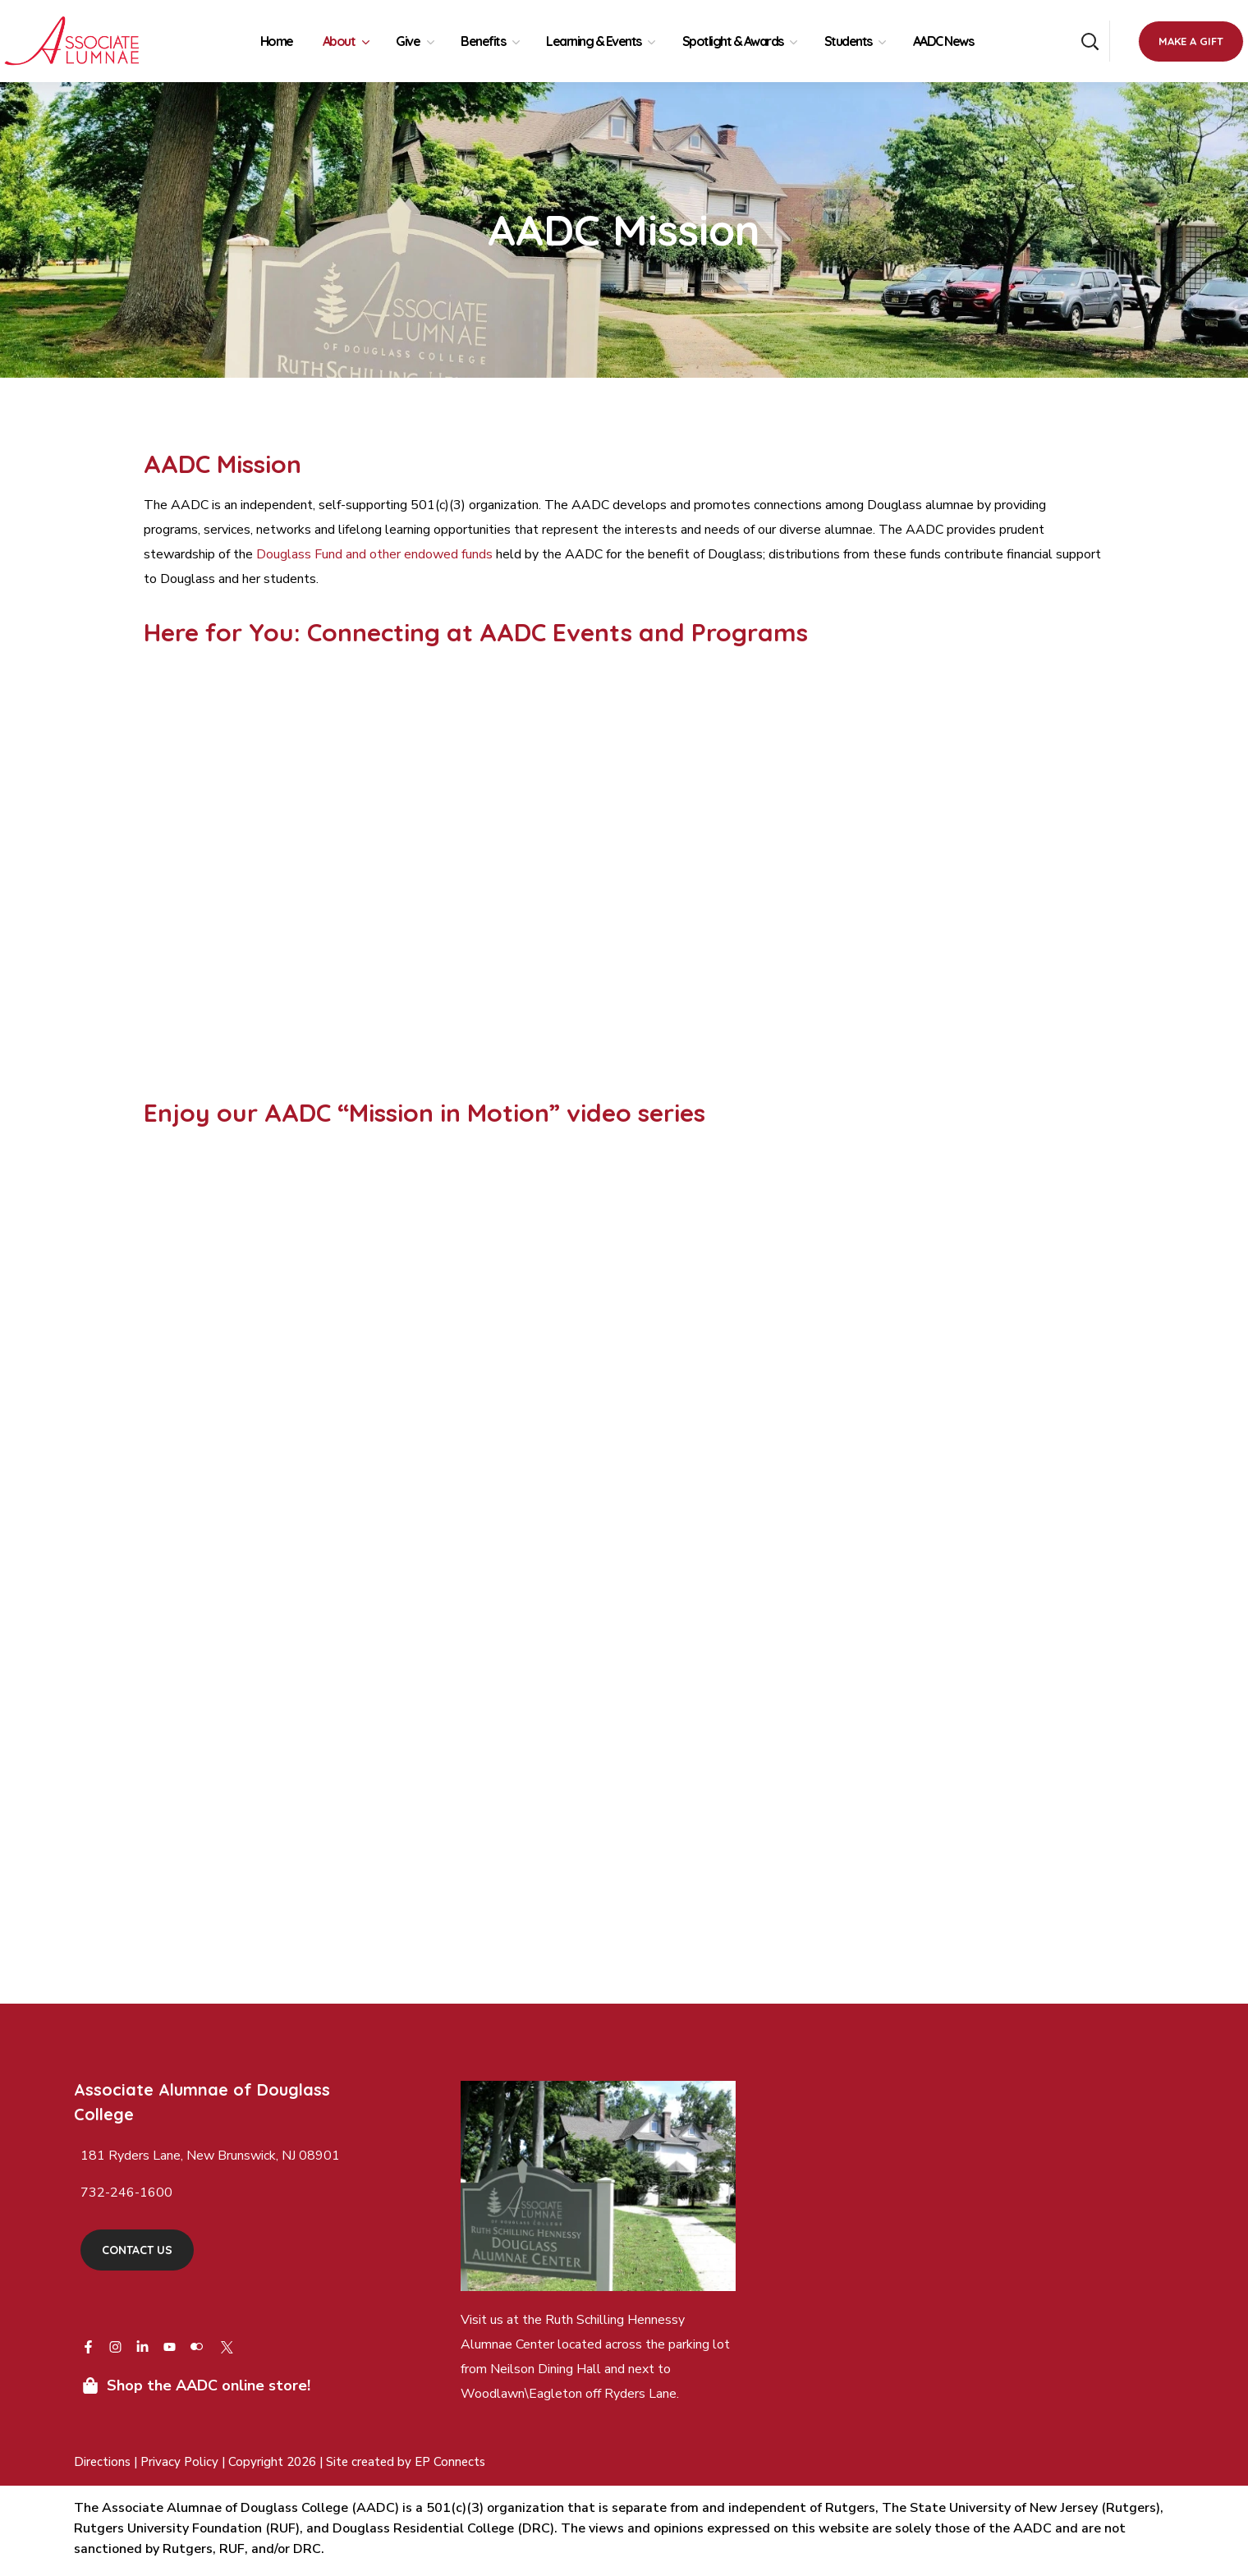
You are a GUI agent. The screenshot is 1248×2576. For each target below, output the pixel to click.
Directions (102, 2462)
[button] (1089, 41)
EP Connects (450, 2462)
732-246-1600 (126, 2192)
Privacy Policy (181, 2462)
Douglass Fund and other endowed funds (374, 554)
